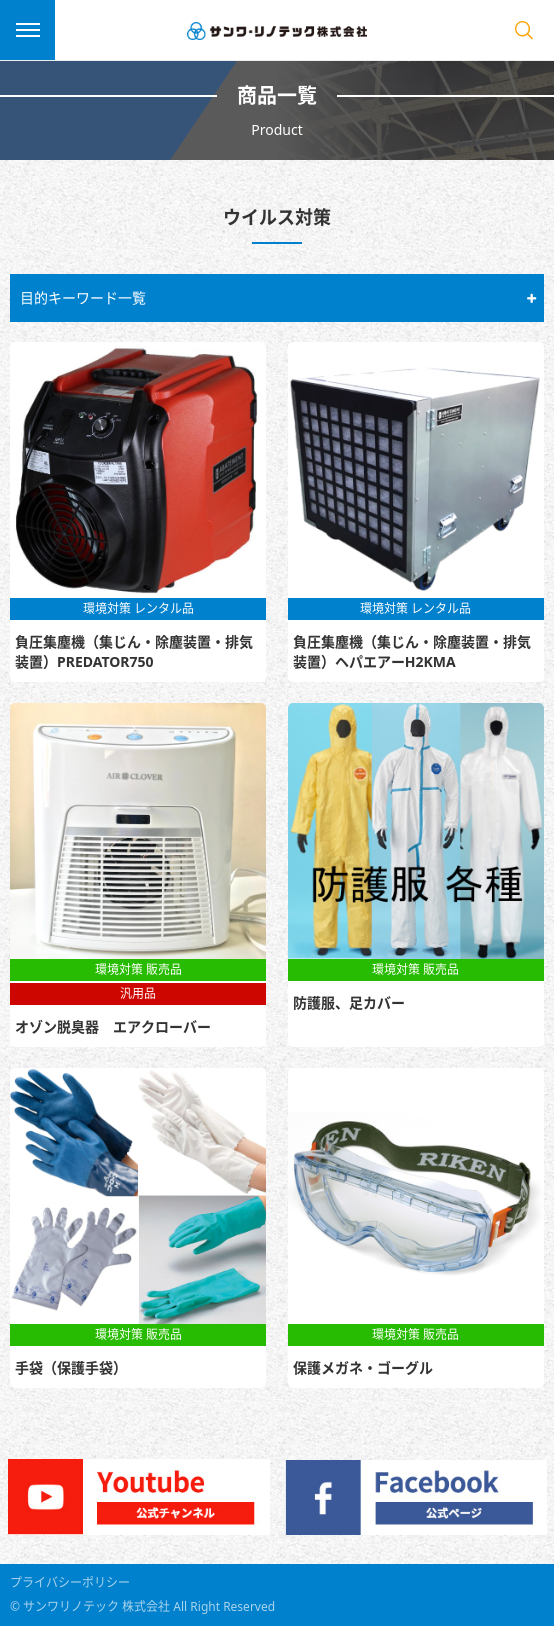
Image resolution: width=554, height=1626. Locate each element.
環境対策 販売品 (138, 969)
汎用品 (138, 993)
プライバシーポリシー (70, 1582)
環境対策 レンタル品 (138, 608)
